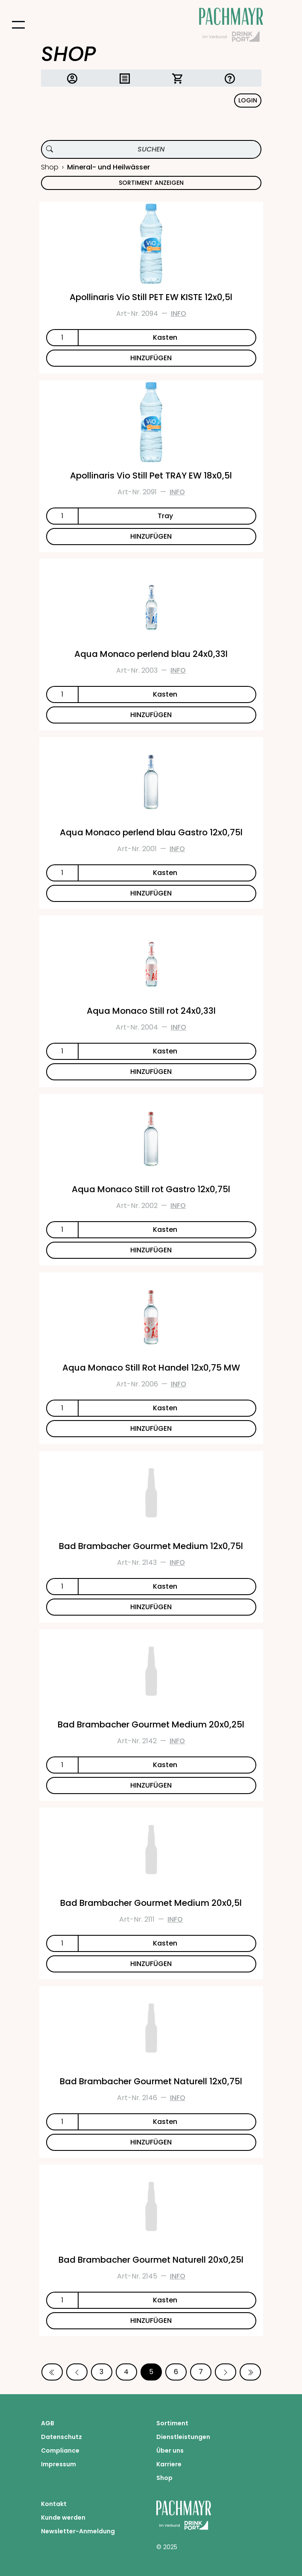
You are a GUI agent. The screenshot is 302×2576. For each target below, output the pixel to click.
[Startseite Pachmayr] (231, 25)
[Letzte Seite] (250, 2372)
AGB (47, 2423)
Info (178, 313)
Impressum (58, 2464)
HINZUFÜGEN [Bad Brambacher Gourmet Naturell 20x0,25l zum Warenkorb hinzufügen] (151, 2320)
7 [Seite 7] (201, 2372)
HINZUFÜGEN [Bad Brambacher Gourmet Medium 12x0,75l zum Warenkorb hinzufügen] (151, 1607)
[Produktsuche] (151, 149)
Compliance (60, 2450)
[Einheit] (167, 337)
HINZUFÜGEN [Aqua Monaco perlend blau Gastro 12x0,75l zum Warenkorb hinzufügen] (151, 893)
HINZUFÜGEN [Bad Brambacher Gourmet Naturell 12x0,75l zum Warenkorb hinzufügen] (151, 2142)
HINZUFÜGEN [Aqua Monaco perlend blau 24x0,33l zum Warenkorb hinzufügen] (151, 715)
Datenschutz (61, 2437)
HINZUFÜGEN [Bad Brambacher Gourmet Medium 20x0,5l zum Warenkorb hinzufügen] (151, 1964)
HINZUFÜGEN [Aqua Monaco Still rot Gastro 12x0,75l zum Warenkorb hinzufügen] (151, 1250)
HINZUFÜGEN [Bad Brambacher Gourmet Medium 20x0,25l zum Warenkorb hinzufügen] (151, 1785)
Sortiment (172, 2423)
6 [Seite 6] (176, 2372)
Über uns (170, 2450)
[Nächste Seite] (225, 2372)
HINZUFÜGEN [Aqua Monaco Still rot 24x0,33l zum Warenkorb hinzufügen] (151, 1071)
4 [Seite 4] (126, 2372)
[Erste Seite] (52, 2372)
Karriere (169, 2464)
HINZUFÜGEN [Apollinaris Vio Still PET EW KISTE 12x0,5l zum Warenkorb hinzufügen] (151, 358)
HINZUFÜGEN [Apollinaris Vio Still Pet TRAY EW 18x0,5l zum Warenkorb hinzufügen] (151, 536)
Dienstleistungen (183, 2437)
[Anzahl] (62, 337)
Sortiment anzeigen (151, 182)
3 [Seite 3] (101, 2372)
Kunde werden (63, 2517)
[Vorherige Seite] (77, 2372)
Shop (50, 167)
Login (247, 100)
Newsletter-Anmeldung (78, 2531)
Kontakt (54, 2504)
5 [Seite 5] (151, 2372)
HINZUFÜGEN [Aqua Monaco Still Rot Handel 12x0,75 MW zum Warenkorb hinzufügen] (151, 1428)
